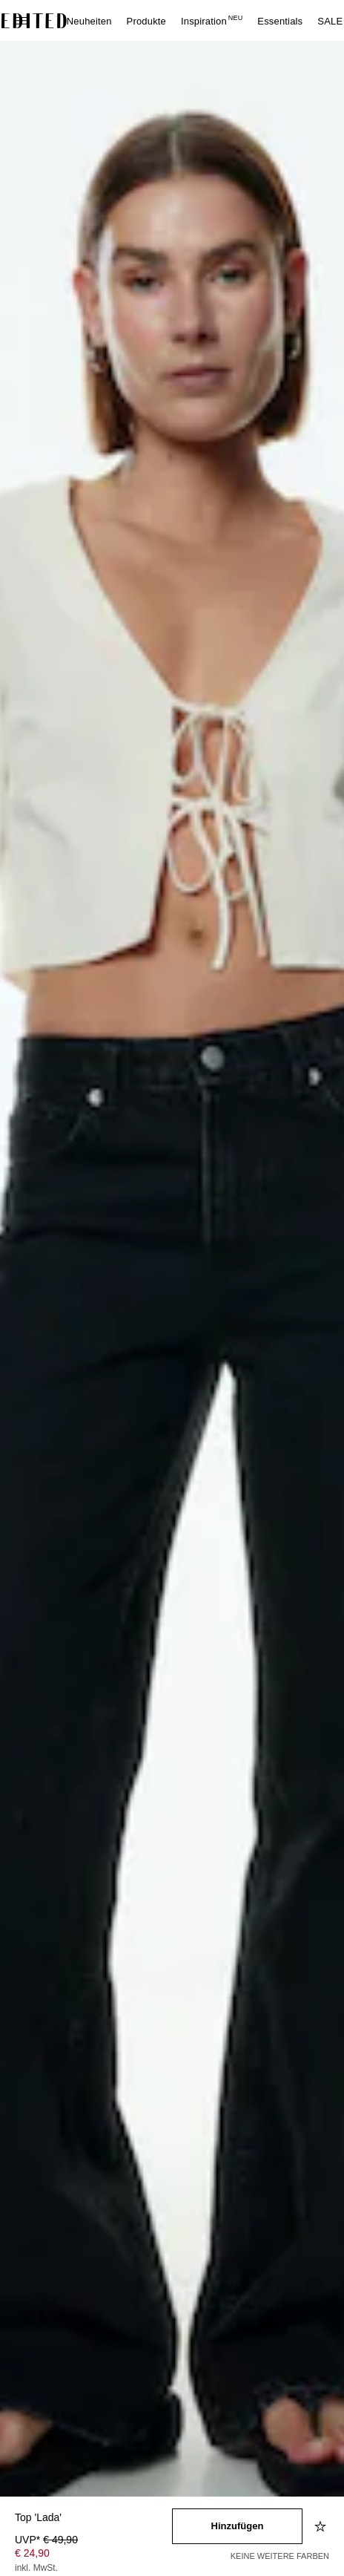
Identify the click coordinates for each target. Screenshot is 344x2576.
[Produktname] (93, 2518)
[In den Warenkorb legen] (237, 2526)
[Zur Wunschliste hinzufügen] (321, 2526)
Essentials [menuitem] (279, 21)
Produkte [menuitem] (146, 21)
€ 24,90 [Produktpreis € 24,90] (32, 2553)
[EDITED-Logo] (34, 20)
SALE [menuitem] (330, 21)
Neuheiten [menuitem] (89, 21)
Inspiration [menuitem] (211, 21)
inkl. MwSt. (36, 2568)
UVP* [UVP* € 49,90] (46, 2539)
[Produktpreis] (93, 2555)
